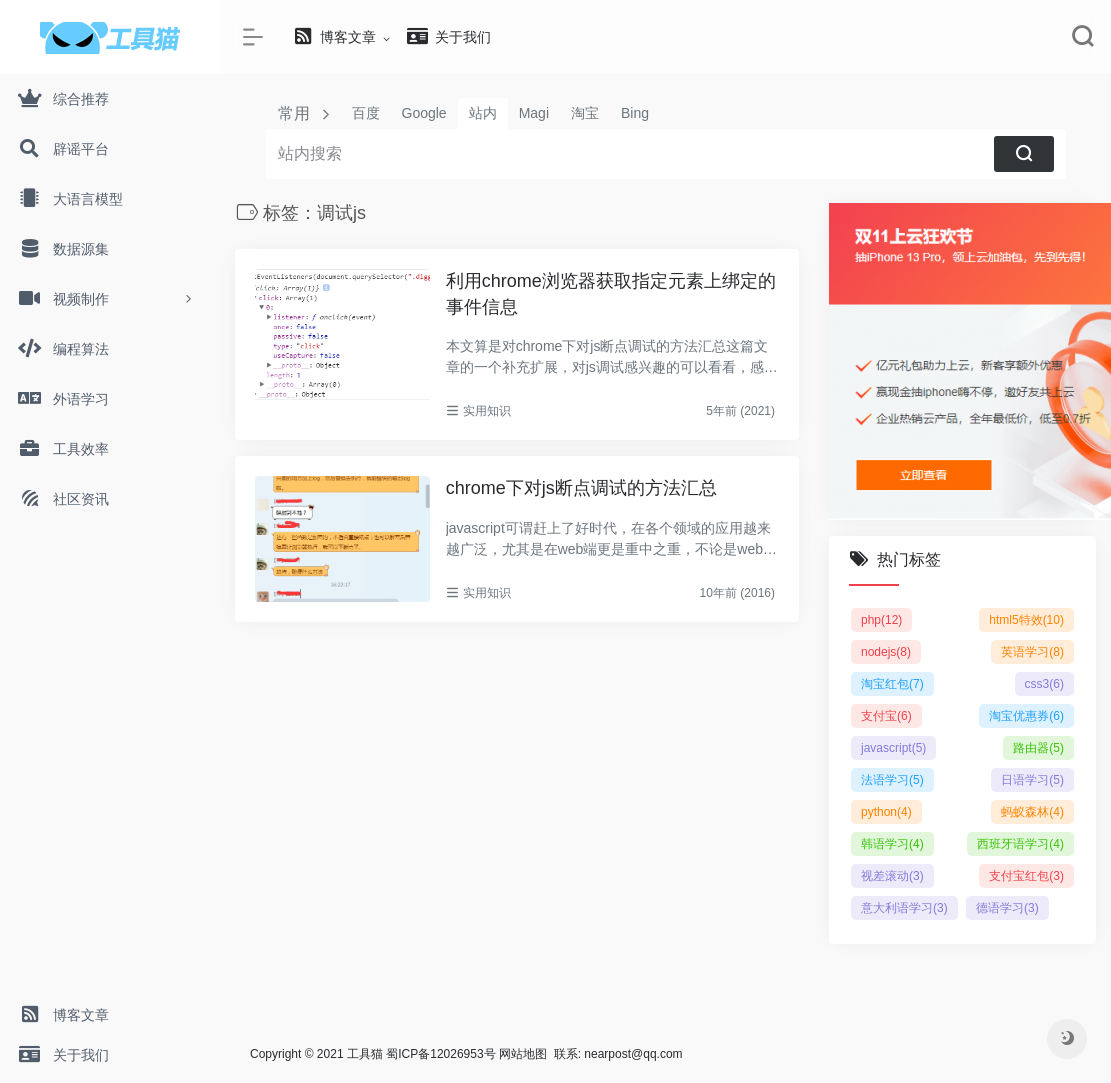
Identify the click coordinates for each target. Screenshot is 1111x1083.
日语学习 (1032, 780)
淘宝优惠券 (1026, 716)
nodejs (886, 652)
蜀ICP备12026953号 (440, 1054)
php (881, 620)
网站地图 (523, 1054)
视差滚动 (892, 876)
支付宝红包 (1026, 876)
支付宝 (886, 716)
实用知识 (487, 411)
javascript (893, 748)
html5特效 (1026, 620)
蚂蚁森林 (1032, 812)
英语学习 (1032, 652)
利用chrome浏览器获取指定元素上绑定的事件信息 (611, 294)
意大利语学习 (904, 908)
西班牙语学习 (1020, 844)
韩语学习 (892, 844)
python (886, 812)
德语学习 (1007, 908)
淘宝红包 (892, 684)
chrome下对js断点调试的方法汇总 (581, 488)
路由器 (1038, 748)
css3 (1044, 684)
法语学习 (892, 780)
